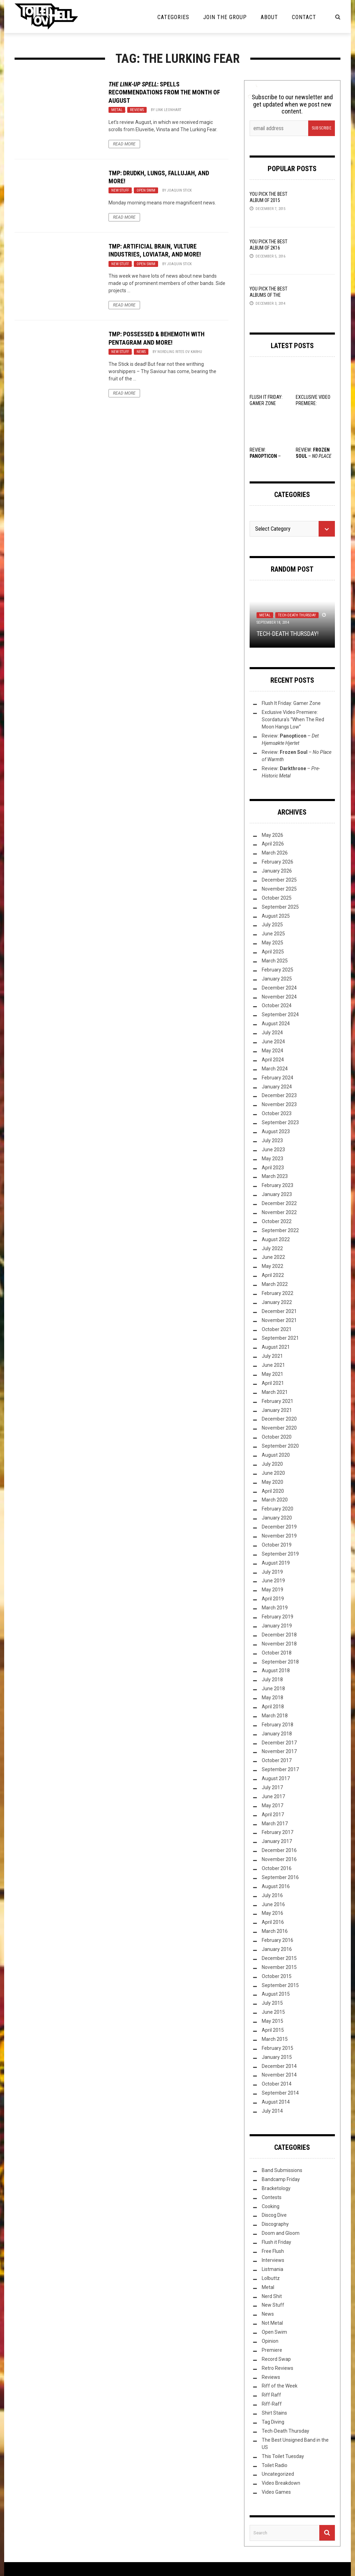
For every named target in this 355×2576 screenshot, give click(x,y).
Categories (173, 17)
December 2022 (279, 1203)
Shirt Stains (274, 2413)
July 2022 (272, 1248)
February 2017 (277, 1832)
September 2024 (280, 1014)
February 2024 (277, 1077)
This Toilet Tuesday (283, 2456)
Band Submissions (282, 2170)
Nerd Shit (272, 2296)
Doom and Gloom (281, 2233)
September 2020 (280, 1446)
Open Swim (146, 190)
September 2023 (280, 1122)
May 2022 (272, 1266)
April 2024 (273, 1059)
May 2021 (272, 1374)
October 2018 (277, 1653)
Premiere (272, 2350)
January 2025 (277, 979)
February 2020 (277, 1509)
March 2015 (275, 2039)
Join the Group (225, 17)
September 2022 (280, 1230)
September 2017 (280, 1769)
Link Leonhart (168, 110)
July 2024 (272, 1032)
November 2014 (279, 2075)
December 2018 (279, 1635)
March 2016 (275, 1931)
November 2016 (279, 1859)
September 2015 (280, 1985)
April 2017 (273, 1814)
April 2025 (273, 951)
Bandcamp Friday (281, 2179)
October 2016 (277, 1868)
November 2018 (279, 1644)
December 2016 (279, 1850)
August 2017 (276, 1778)
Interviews (273, 2260)
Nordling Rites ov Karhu (179, 352)
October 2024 (277, 1005)
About (269, 17)
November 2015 (279, 1967)
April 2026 (273, 844)
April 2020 (273, 1491)
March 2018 (275, 1715)
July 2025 (272, 924)
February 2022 (277, 1293)
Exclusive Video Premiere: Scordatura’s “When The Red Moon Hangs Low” (293, 719)
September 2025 (280, 907)
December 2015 (279, 1958)
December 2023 (279, 1095)
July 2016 (272, 1895)
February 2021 (277, 1401)
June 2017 (273, 1796)
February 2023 (277, 1185)
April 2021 (273, 1383)
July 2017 (272, 1787)
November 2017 (279, 1751)
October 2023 (277, 1113)
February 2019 (277, 1616)
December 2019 (279, 1527)
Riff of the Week (279, 2386)
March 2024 (275, 1068)
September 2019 (280, 1554)
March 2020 (275, 1499)
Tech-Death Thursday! (288, 633)
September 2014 (280, 2093)
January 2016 (277, 1949)
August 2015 (276, 1994)
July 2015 (272, 2003)
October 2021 (277, 1329)
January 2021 (277, 1410)
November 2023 (279, 1104)
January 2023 (277, 1194)
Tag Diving (273, 2422)
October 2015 (277, 1976)
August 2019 (276, 1563)
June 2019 (273, 1580)
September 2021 (280, 1338)
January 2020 (277, 1518)
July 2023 (272, 1140)
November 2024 (279, 997)
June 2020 (273, 1473)
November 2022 (279, 1212)
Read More (124, 144)
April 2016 (273, 1922)
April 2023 (273, 1167)
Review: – (313, 456)
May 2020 (272, 1482)
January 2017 (277, 1841)
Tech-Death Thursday (297, 615)
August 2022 (276, 1239)
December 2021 (279, 1311)
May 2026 (272, 835)
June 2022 (273, 1257)
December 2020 (279, 1419)
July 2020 (272, 1464)
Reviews (137, 110)
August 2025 (276, 916)
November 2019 (279, 1536)
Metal (116, 110)
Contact (304, 17)
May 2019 (272, 1589)
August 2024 (276, 1023)
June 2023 (273, 1149)
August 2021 (276, 1347)
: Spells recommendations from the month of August (164, 92)
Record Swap (276, 2359)
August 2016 (276, 1886)
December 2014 (279, 2066)
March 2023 (275, 1176)
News (141, 352)
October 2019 (277, 1545)
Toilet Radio (274, 2465)
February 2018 (277, 1724)
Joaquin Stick (179, 190)
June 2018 (273, 1688)
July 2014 (272, 2111)
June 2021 (273, 1365)
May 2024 (272, 1050)
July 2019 (272, 1572)
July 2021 (272, 1356)
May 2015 (272, 2021)
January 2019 (277, 1625)
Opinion (270, 2341)
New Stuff (120, 190)
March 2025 (275, 960)
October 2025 (277, 898)
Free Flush (273, 2251)
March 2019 (275, 1607)
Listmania (272, 2269)
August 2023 (276, 1131)
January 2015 (277, 2057)
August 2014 (276, 2102)
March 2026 (275, 853)
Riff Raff (271, 2395)
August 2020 (276, 1455)
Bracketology (276, 2188)
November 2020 (279, 1428)
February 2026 (277, 862)
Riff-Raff (272, 2404)
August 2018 (276, 1670)
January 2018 (277, 1733)
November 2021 (279, 1320)
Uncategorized (278, 2474)
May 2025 (272, 942)
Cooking (270, 2206)
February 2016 (277, 1940)
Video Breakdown (281, 2483)
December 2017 (279, 1742)
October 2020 (277, 1437)
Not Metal (272, 2323)
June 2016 (273, 1904)
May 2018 (272, 1697)
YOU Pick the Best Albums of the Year (268, 295)
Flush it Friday (276, 2242)
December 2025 (279, 880)
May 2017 (272, 1805)
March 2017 (275, 1823)
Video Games (276, 2492)
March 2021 (275, 1392)
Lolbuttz (271, 2278)
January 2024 (277, 1086)
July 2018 (272, 1679)
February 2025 (277, 970)
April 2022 (273, 1275)
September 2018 (280, 1662)
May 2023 (272, 1158)
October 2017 (277, 1760)
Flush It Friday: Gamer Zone (291, 703)
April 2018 (273, 1706)
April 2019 (273, 1598)
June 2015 (273, 2012)
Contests (272, 2197)
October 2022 (277, 1221)
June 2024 (273, 1041)
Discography (275, 2224)
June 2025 (273, 933)
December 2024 (279, 988)
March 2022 (275, 1284)
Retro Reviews (277, 2368)
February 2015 (277, 2048)
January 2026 (277, 871)
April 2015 (273, 2030)
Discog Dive (274, 2215)
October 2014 (277, 2084)
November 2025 (279, 889)
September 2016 (280, 1877)
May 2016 (272, 1913)
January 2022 (277, 1302)
